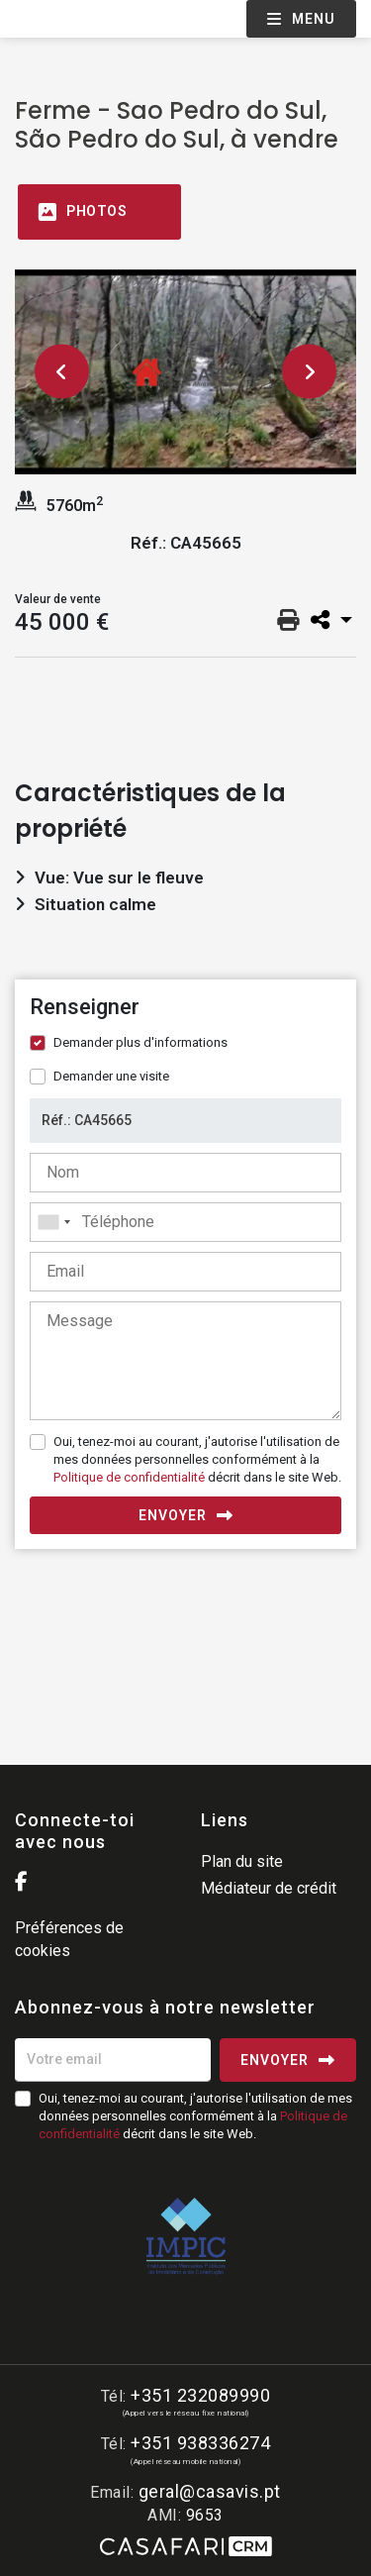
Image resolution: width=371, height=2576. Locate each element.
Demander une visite (111, 1076)
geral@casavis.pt (210, 2491)
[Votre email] (113, 2060)
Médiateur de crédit (268, 1888)
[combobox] (185, 1222)
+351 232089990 (200, 2395)
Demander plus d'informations (140, 1042)
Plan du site (242, 1861)
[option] (185, 371)
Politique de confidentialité (129, 1477)
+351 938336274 (200, 2442)
